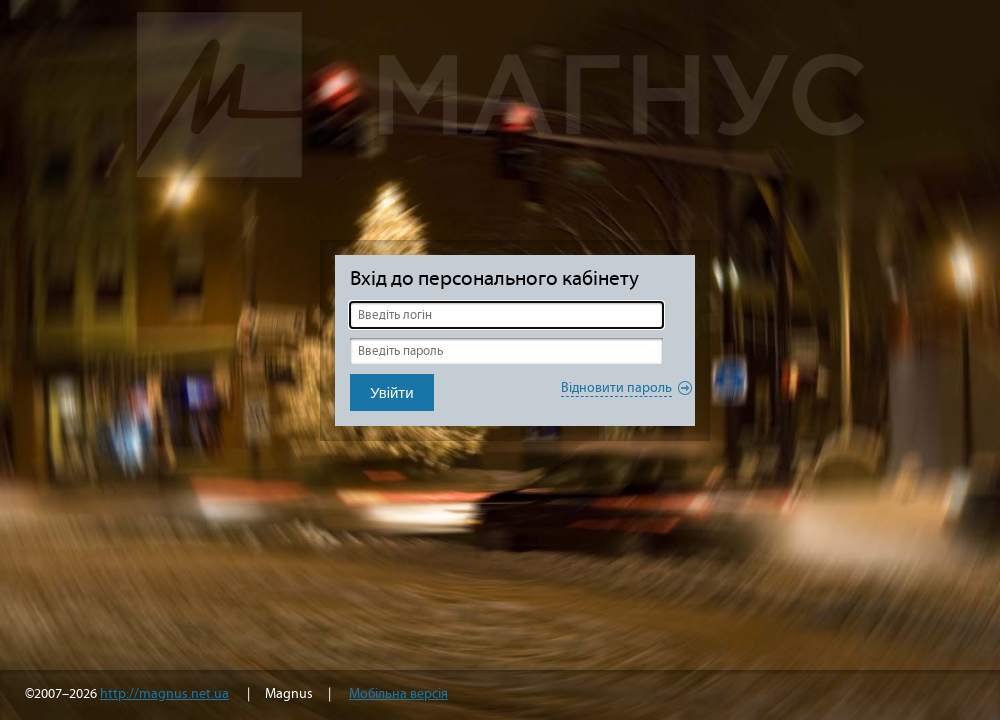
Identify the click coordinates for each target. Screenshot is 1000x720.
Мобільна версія (398, 693)
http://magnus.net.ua (164, 693)
